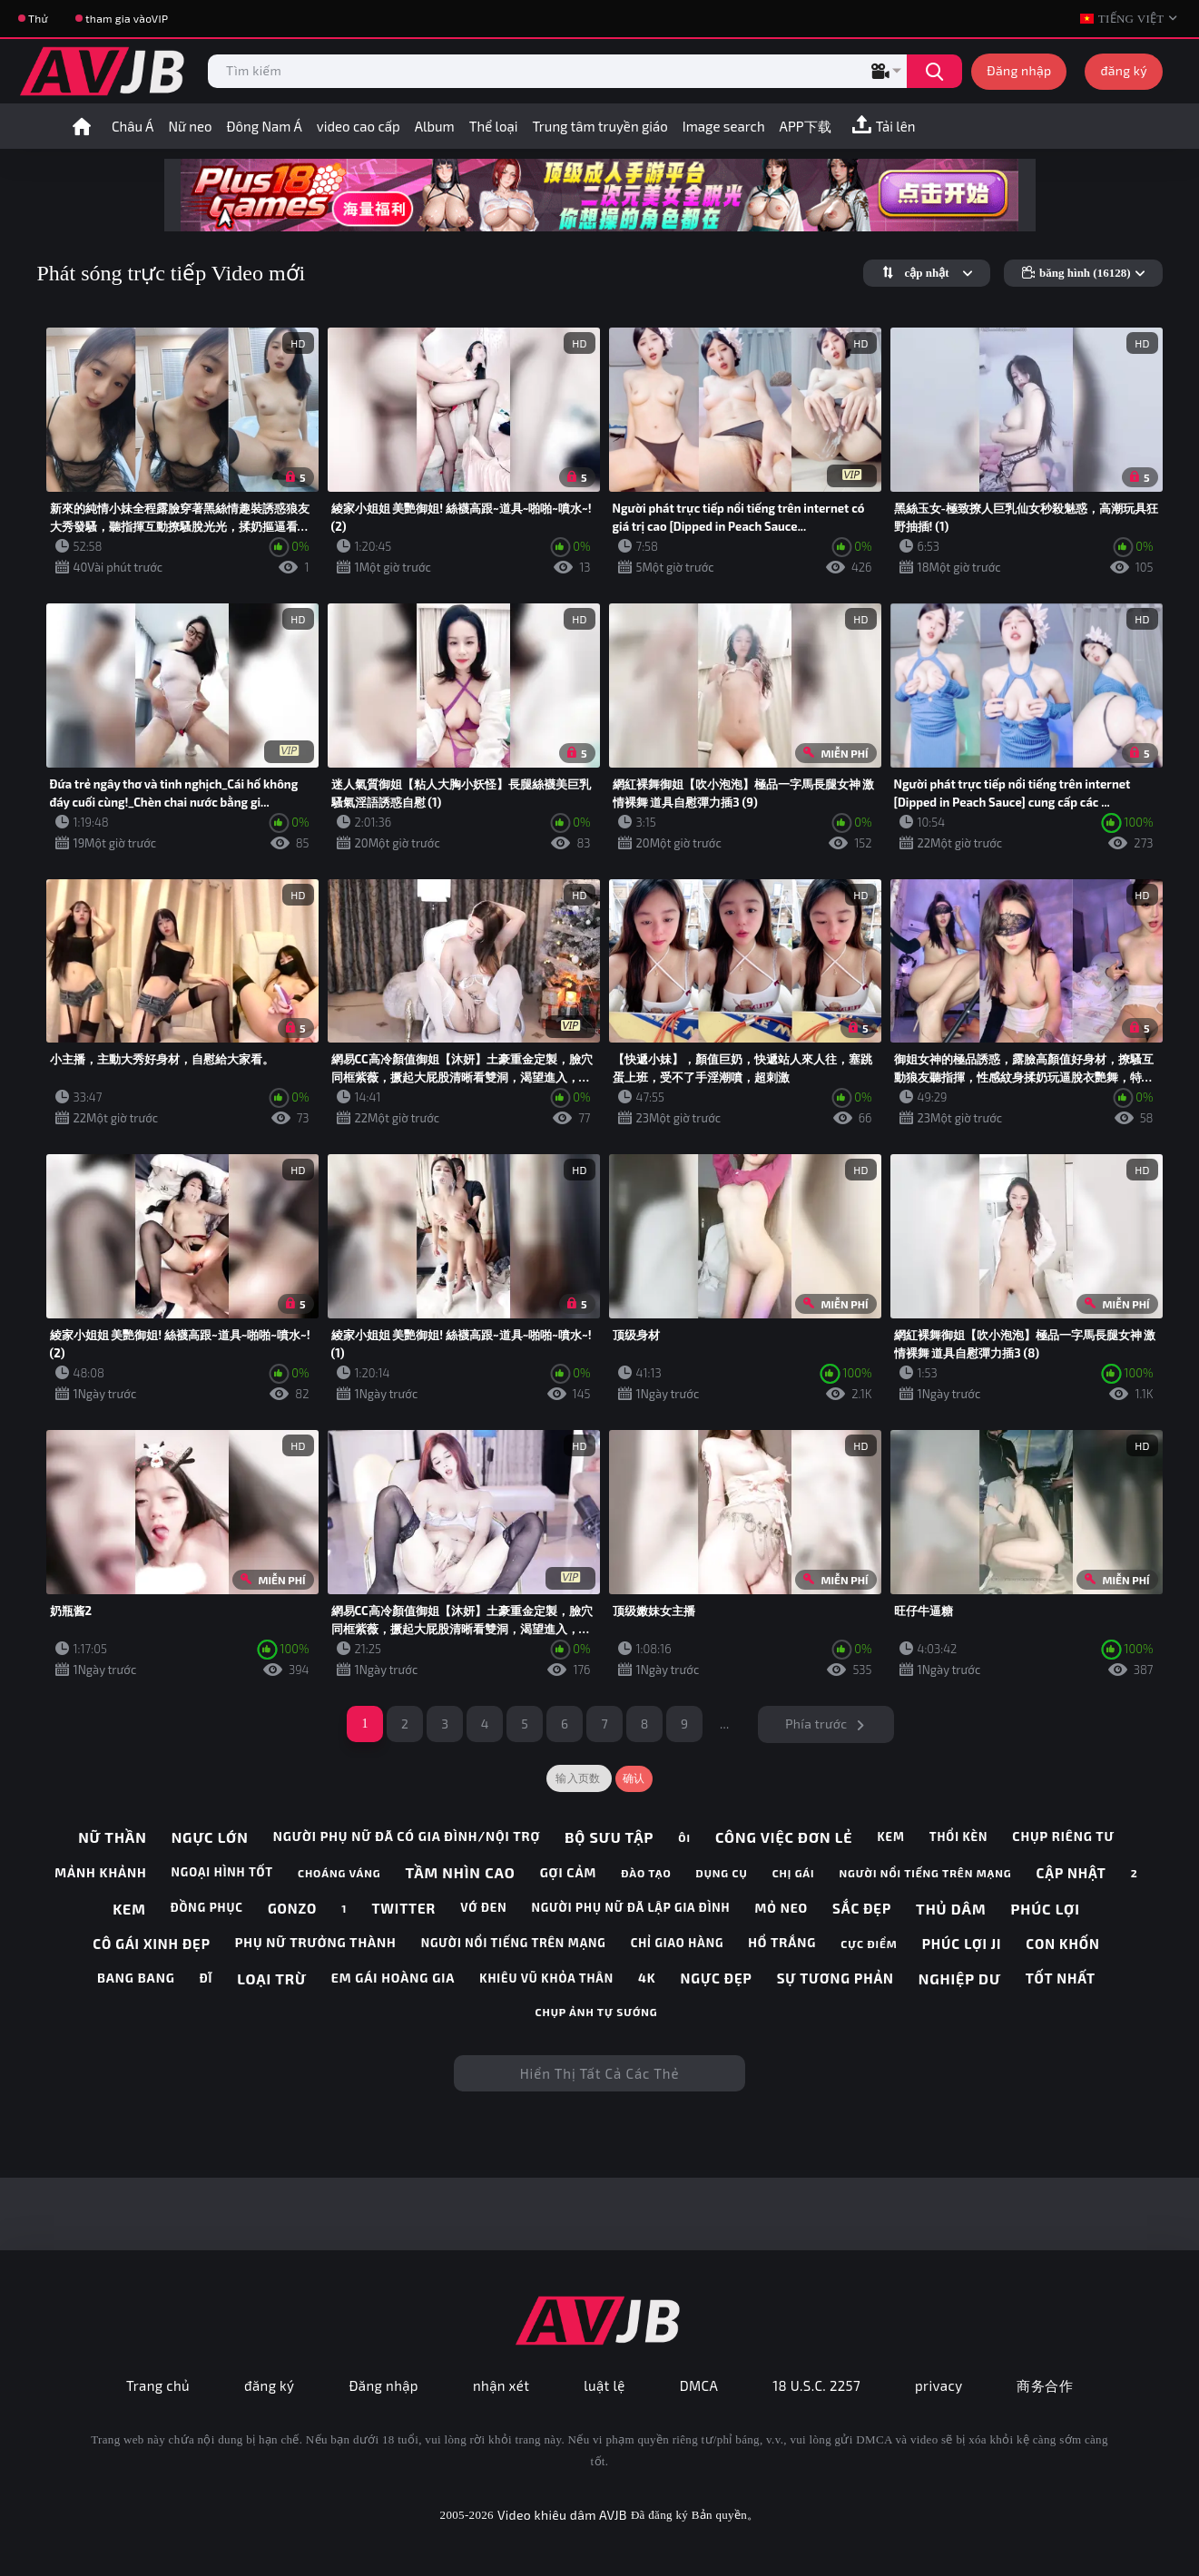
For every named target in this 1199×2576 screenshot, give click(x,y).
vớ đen (483, 1908)
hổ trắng (782, 1942)
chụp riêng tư (1063, 1836)
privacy (938, 2385)
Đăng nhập (1019, 70)
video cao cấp (358, 126)
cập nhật (1071, 1873)
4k (647, 1978)
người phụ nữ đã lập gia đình (630, 1908)
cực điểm (868, 1943)
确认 (634, 1778)
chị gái (793, 1872)
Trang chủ (158, 2385)
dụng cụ (722, 1872)
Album (435, 126)
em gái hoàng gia (393, 1978)
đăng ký (1123, 70)
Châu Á (132, 126)
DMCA (699, 2385)
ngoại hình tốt (222, 1872)
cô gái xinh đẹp (151, 1943)
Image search (724, 126)
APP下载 (805, 126)
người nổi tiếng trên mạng (926, 1872)
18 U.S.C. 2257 (816, 2385)
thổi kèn (958, 1837)
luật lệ (604, 2385)
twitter (403, 1908)
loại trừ (272, 1978)
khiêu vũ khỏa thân (546, 1978)
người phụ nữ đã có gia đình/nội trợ (406, 1836)
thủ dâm (951, 1908)
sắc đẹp (861, 1908)
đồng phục (207, 1908)
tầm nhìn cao (461, 1872)
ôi (684, 1837)
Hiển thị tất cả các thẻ (600, 2073)
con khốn (1062, 1943)
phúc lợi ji (962, 1943)
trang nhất (81, 126)
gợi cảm (568, 1873)
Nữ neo (189, 126)
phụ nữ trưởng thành (316, 1942)
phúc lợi (1044, 1908)
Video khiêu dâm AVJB (562, 2514)
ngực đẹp (716, 1978)
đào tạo (646, 1872)
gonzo (292, 1908)
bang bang (136, 1978)
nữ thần (112, 1837)
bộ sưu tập (609, 1837)
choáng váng (339, 1872)
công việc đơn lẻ (784, 1837)
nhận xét (501, 2385)
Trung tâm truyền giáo (600, 126)
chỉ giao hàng (677, 1943)
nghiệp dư (960, 1978)
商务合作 (1045, 2385)
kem (890, 1837)
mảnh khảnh (100, 1873)
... (725, 1723)
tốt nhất (1061, 1978)
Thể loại (493, 126)
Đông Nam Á (264, 126)
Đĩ (206, 1978)
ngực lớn (210, 1837)
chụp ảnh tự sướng (597, 2011)
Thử (38, 18)
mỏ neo (782, 1908)
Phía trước (816, 1723)
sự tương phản (835, 1978)
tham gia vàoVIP (126, 18)
